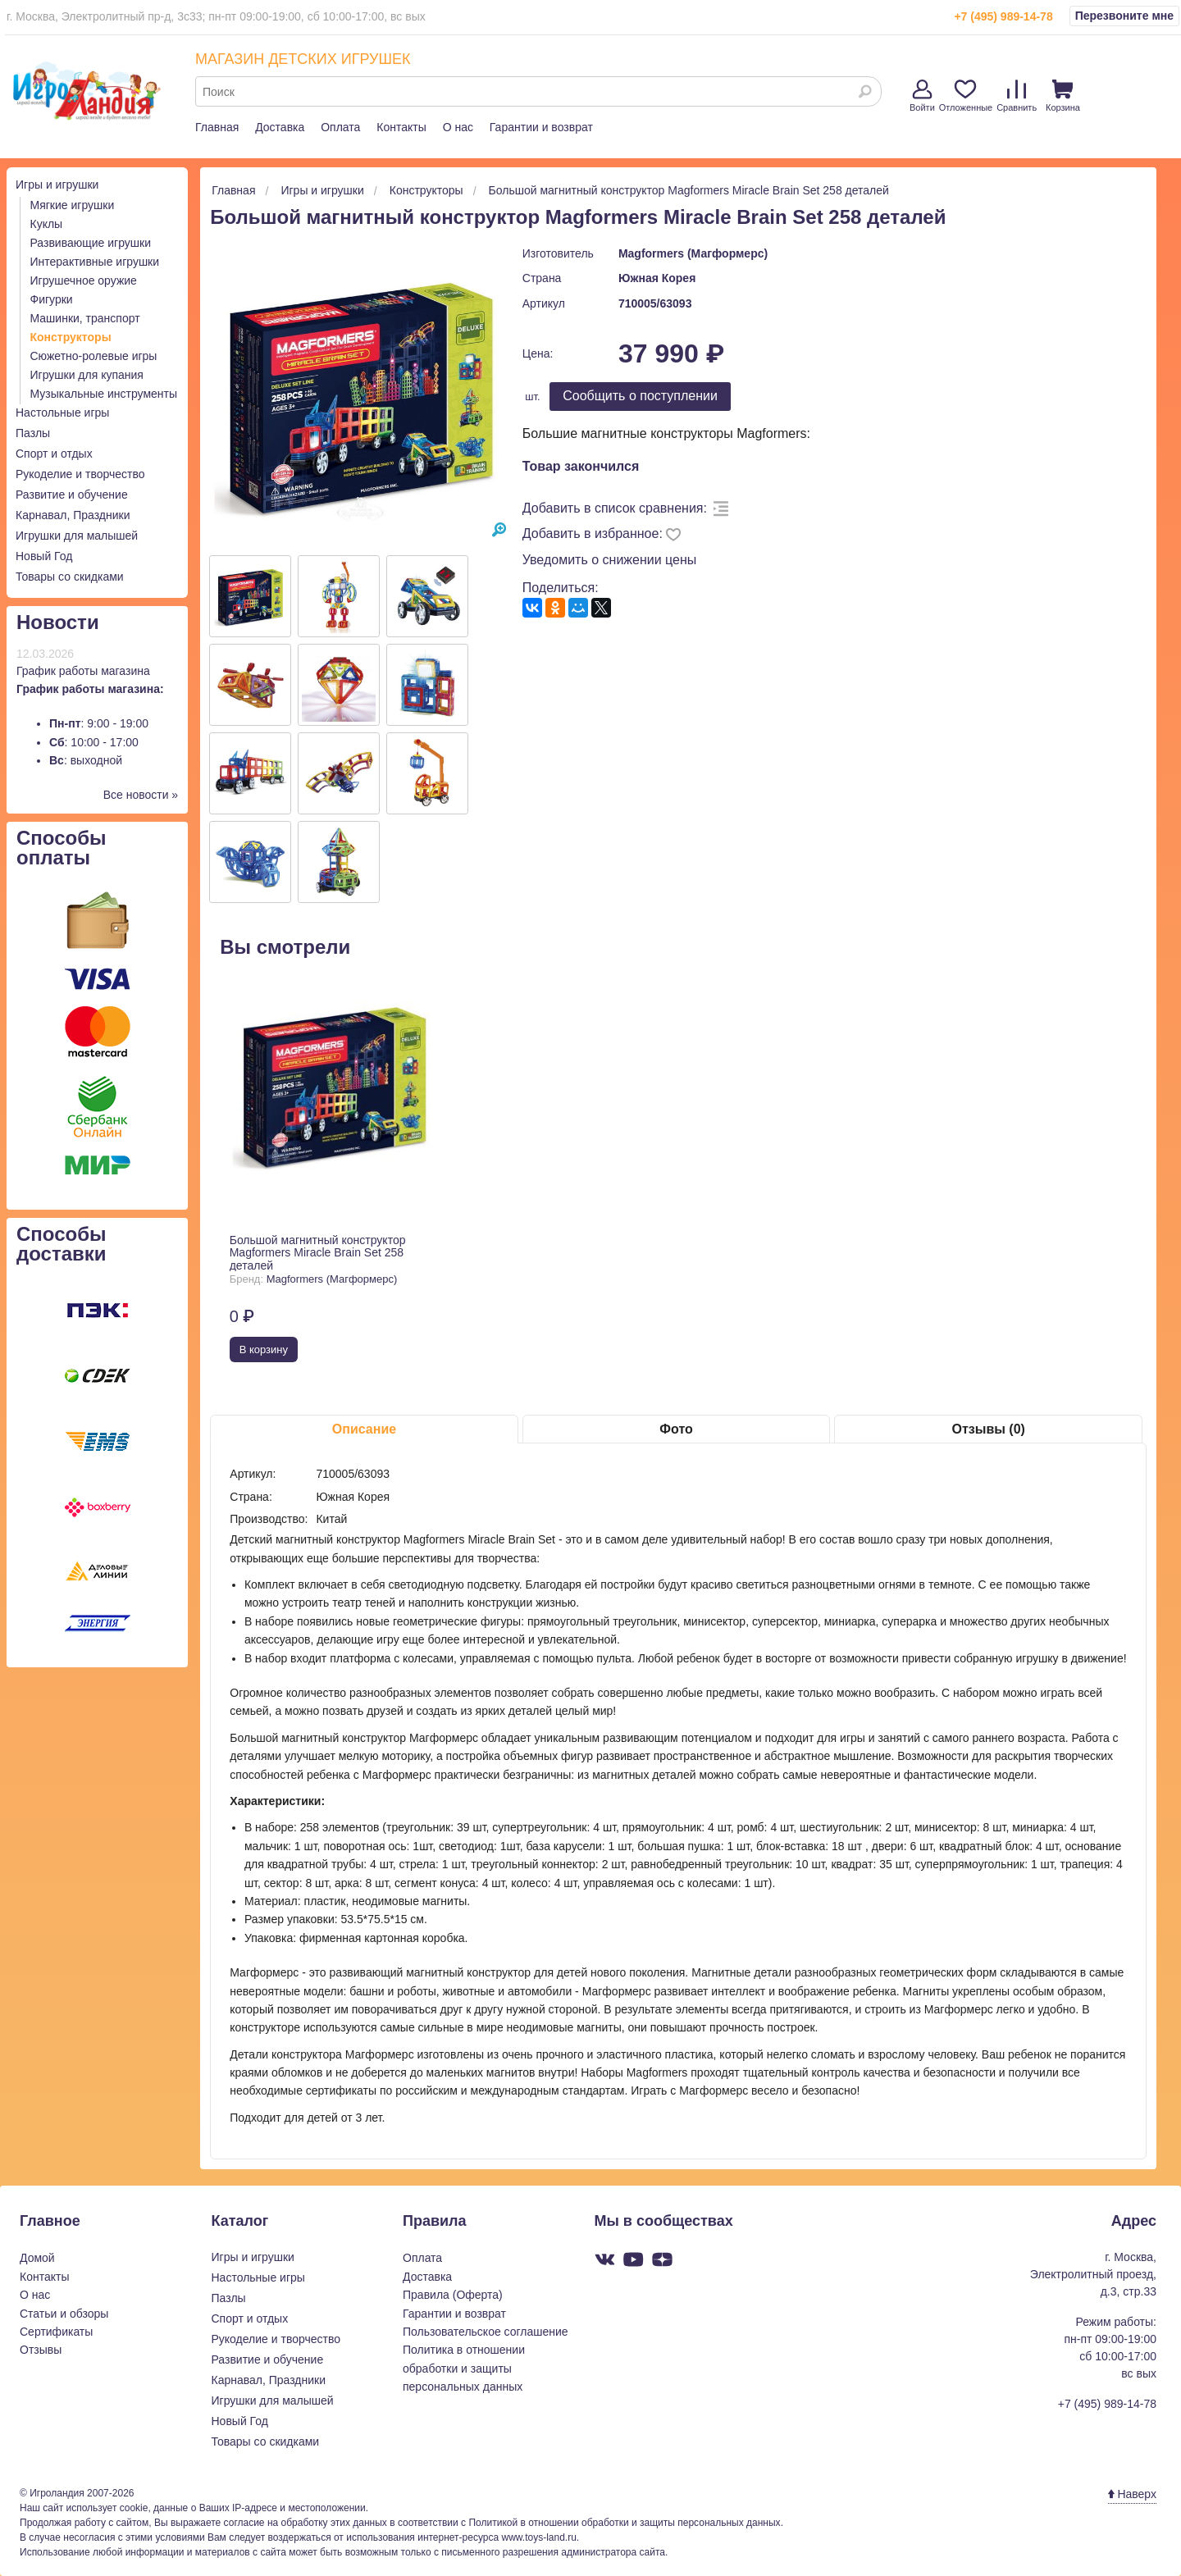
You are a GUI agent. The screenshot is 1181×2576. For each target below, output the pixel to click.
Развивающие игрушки (91, 242)
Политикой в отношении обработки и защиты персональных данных (624, 2522)
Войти (922, 96)
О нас (458, 127)
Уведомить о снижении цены (609, 560)
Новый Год (44, 556)
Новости (57, 622)
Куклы (46, 223)
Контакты (401, 127)
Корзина (1063, 96)
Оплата (340, 127)
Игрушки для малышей (77, 535)
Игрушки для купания (87, 374)
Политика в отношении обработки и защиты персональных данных (464, 2368)
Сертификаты (56, 2331)
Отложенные (966, 96)
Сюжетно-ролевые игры (93, 355)
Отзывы (41, 2349)
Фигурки (51, 299)
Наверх (1132, 2494)
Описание (364, 1429)
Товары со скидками (70, 576)
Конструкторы (71, 337)
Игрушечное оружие (83, 280)
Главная (217, 127)
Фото (675, 1429)
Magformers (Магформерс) (693, 253)
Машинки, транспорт (85, 318)
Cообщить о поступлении (640, 396)
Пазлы (33, 433)
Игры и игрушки (57, 184)
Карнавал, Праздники (73, 515)
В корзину (263, 1349)
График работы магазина (83, 670)
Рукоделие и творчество (80, 474)
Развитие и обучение (72, 494)
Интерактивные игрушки (95, 261)
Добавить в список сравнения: (614, 508)
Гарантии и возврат (541, 127)
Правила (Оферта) (453, 2294)
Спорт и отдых (54, 453)
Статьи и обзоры (64, 2313)
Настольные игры (62, 412)
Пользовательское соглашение (485, 2331)
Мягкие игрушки (72, 205)
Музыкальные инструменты (104, 393)
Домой (37, 2257)
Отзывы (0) (987, 1429)
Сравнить (1016, 96)
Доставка (279, 127)
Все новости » (141, 794)
